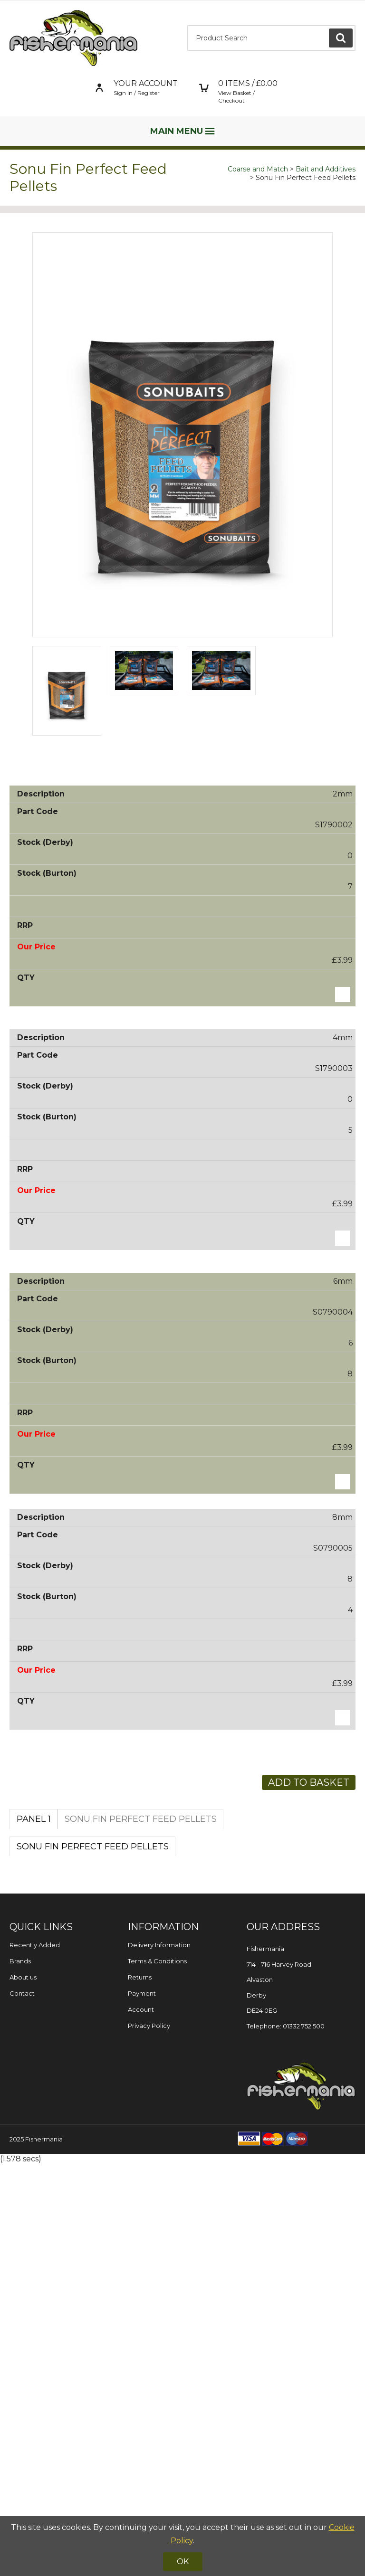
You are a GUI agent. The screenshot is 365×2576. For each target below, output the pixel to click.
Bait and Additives (325, 169)
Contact (22, 2406)
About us (23, 2390)
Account (141, 2422)
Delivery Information (159, 2357)
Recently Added (35, 2357)
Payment (142, 2406)
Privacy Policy (149, 2438)
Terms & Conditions (157, 2373)
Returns (140, 2390)
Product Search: (187, 25)
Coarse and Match (258, 169)
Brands (20, 2373)
